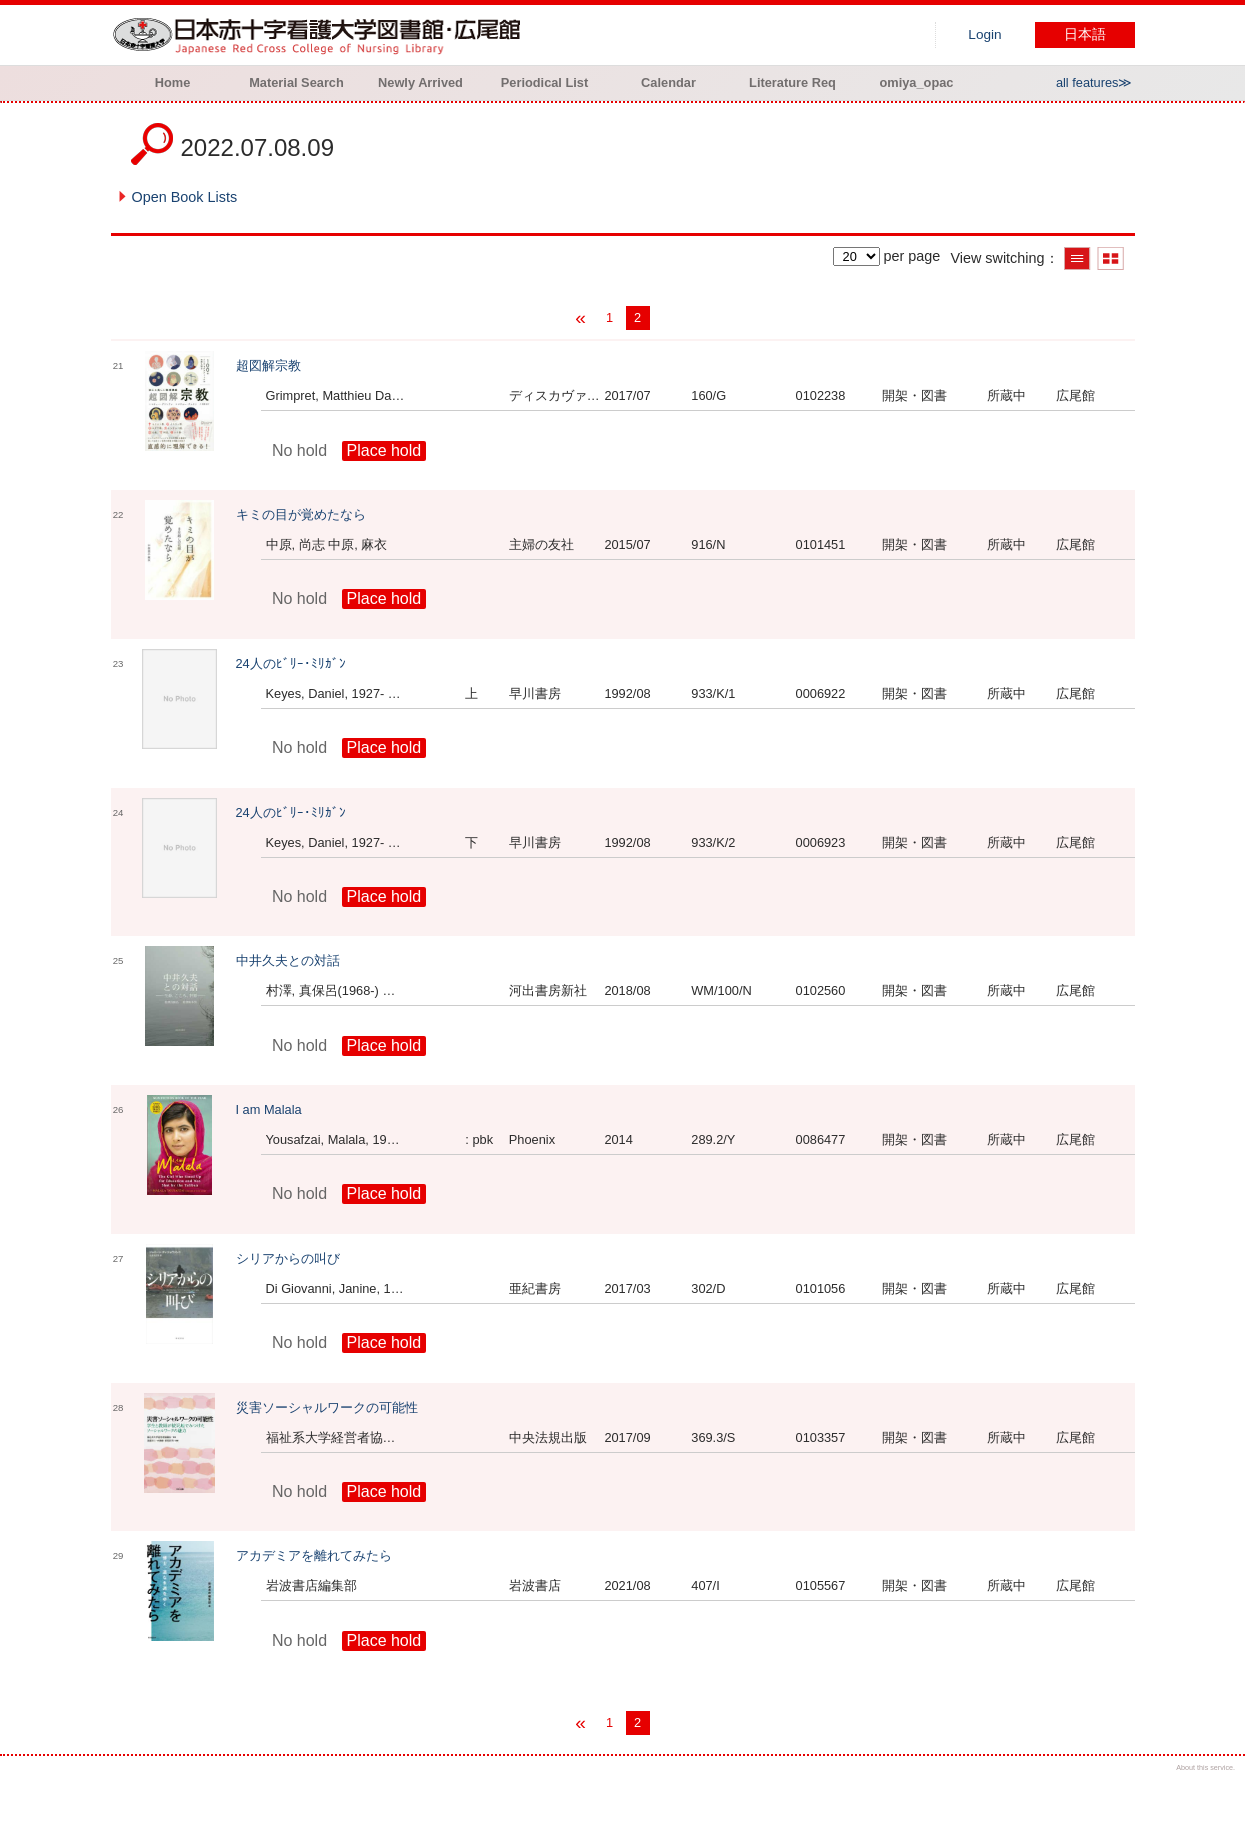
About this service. (1205, 1767)
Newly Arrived (420, 82)
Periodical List (544, 82)
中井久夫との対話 (288, 960)
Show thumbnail (1110, 258)
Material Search (296, 82)
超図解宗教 (268, 365)
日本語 (1085, 34)
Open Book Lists (185, 197)
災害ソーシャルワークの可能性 (327, 1407)
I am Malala (269, 1109)
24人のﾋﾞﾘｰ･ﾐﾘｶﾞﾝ (291, 663)
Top (1212, 1793)
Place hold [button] (384, 450)
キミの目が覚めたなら (301, 514)
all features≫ (1094, 82)
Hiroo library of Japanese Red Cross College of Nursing (321, 35)
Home (173, 82)
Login (984, 34)
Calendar (668, 82)
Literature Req (792, 82)
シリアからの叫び (288, 1258)
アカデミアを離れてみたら (314, 1555)
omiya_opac (917, 82)
